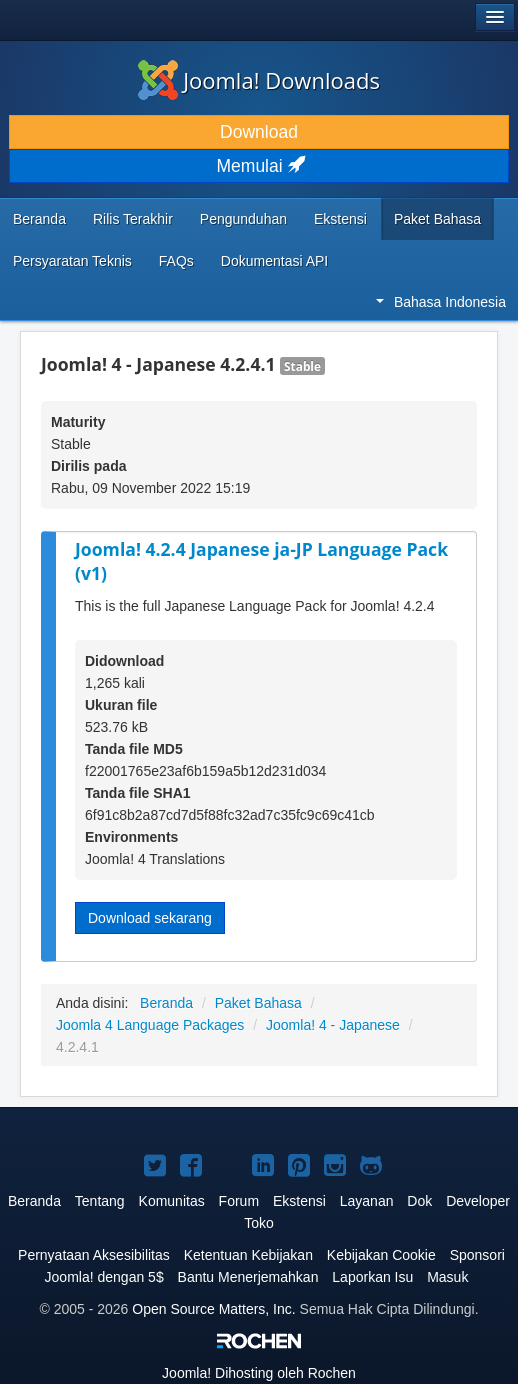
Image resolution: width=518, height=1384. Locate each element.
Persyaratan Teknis (72, 261)
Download (259, 132)
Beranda (39, 219)
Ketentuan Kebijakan (248, 1255)
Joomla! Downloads (259, 80)
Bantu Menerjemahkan (248, 1277)
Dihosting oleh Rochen (259, 1373)
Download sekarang (150, 918)
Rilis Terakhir (133, 219)
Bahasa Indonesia (441, 302)
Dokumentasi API (274, 261)
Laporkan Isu (372, 1277)
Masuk (447, 1277)
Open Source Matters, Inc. (213, 1309)
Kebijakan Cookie (381, 1255)
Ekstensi (340, 219)
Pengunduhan (243, 219)
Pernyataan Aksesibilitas (94, 1255)
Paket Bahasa (437, 219)
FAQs (176, 261)
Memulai (259, 166)
